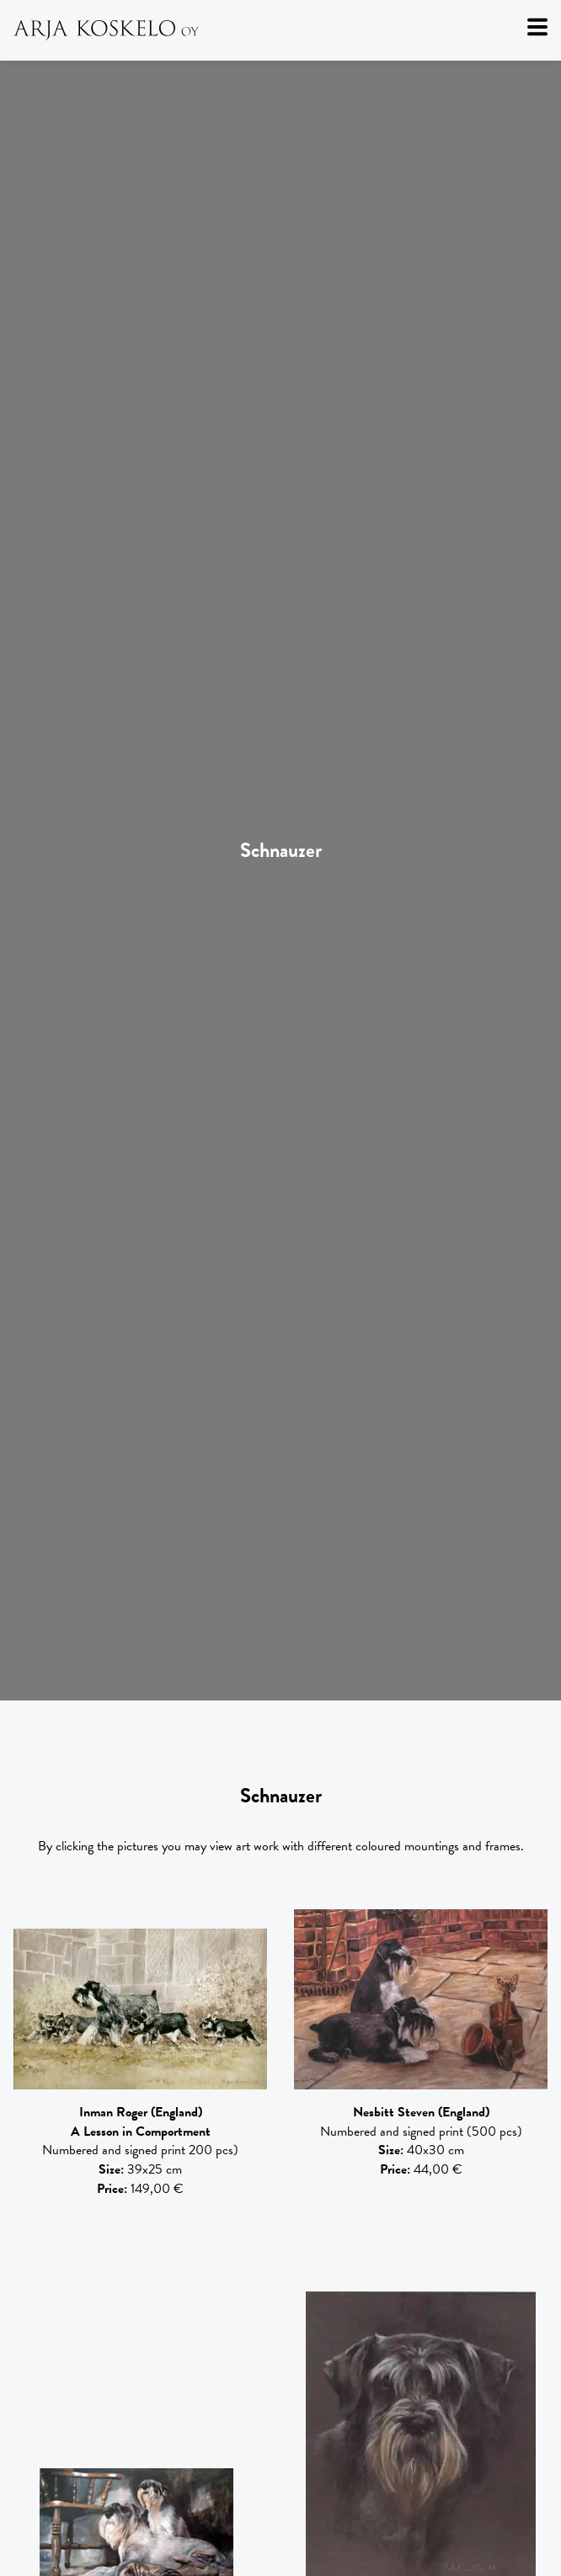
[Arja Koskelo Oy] (280, 30)
